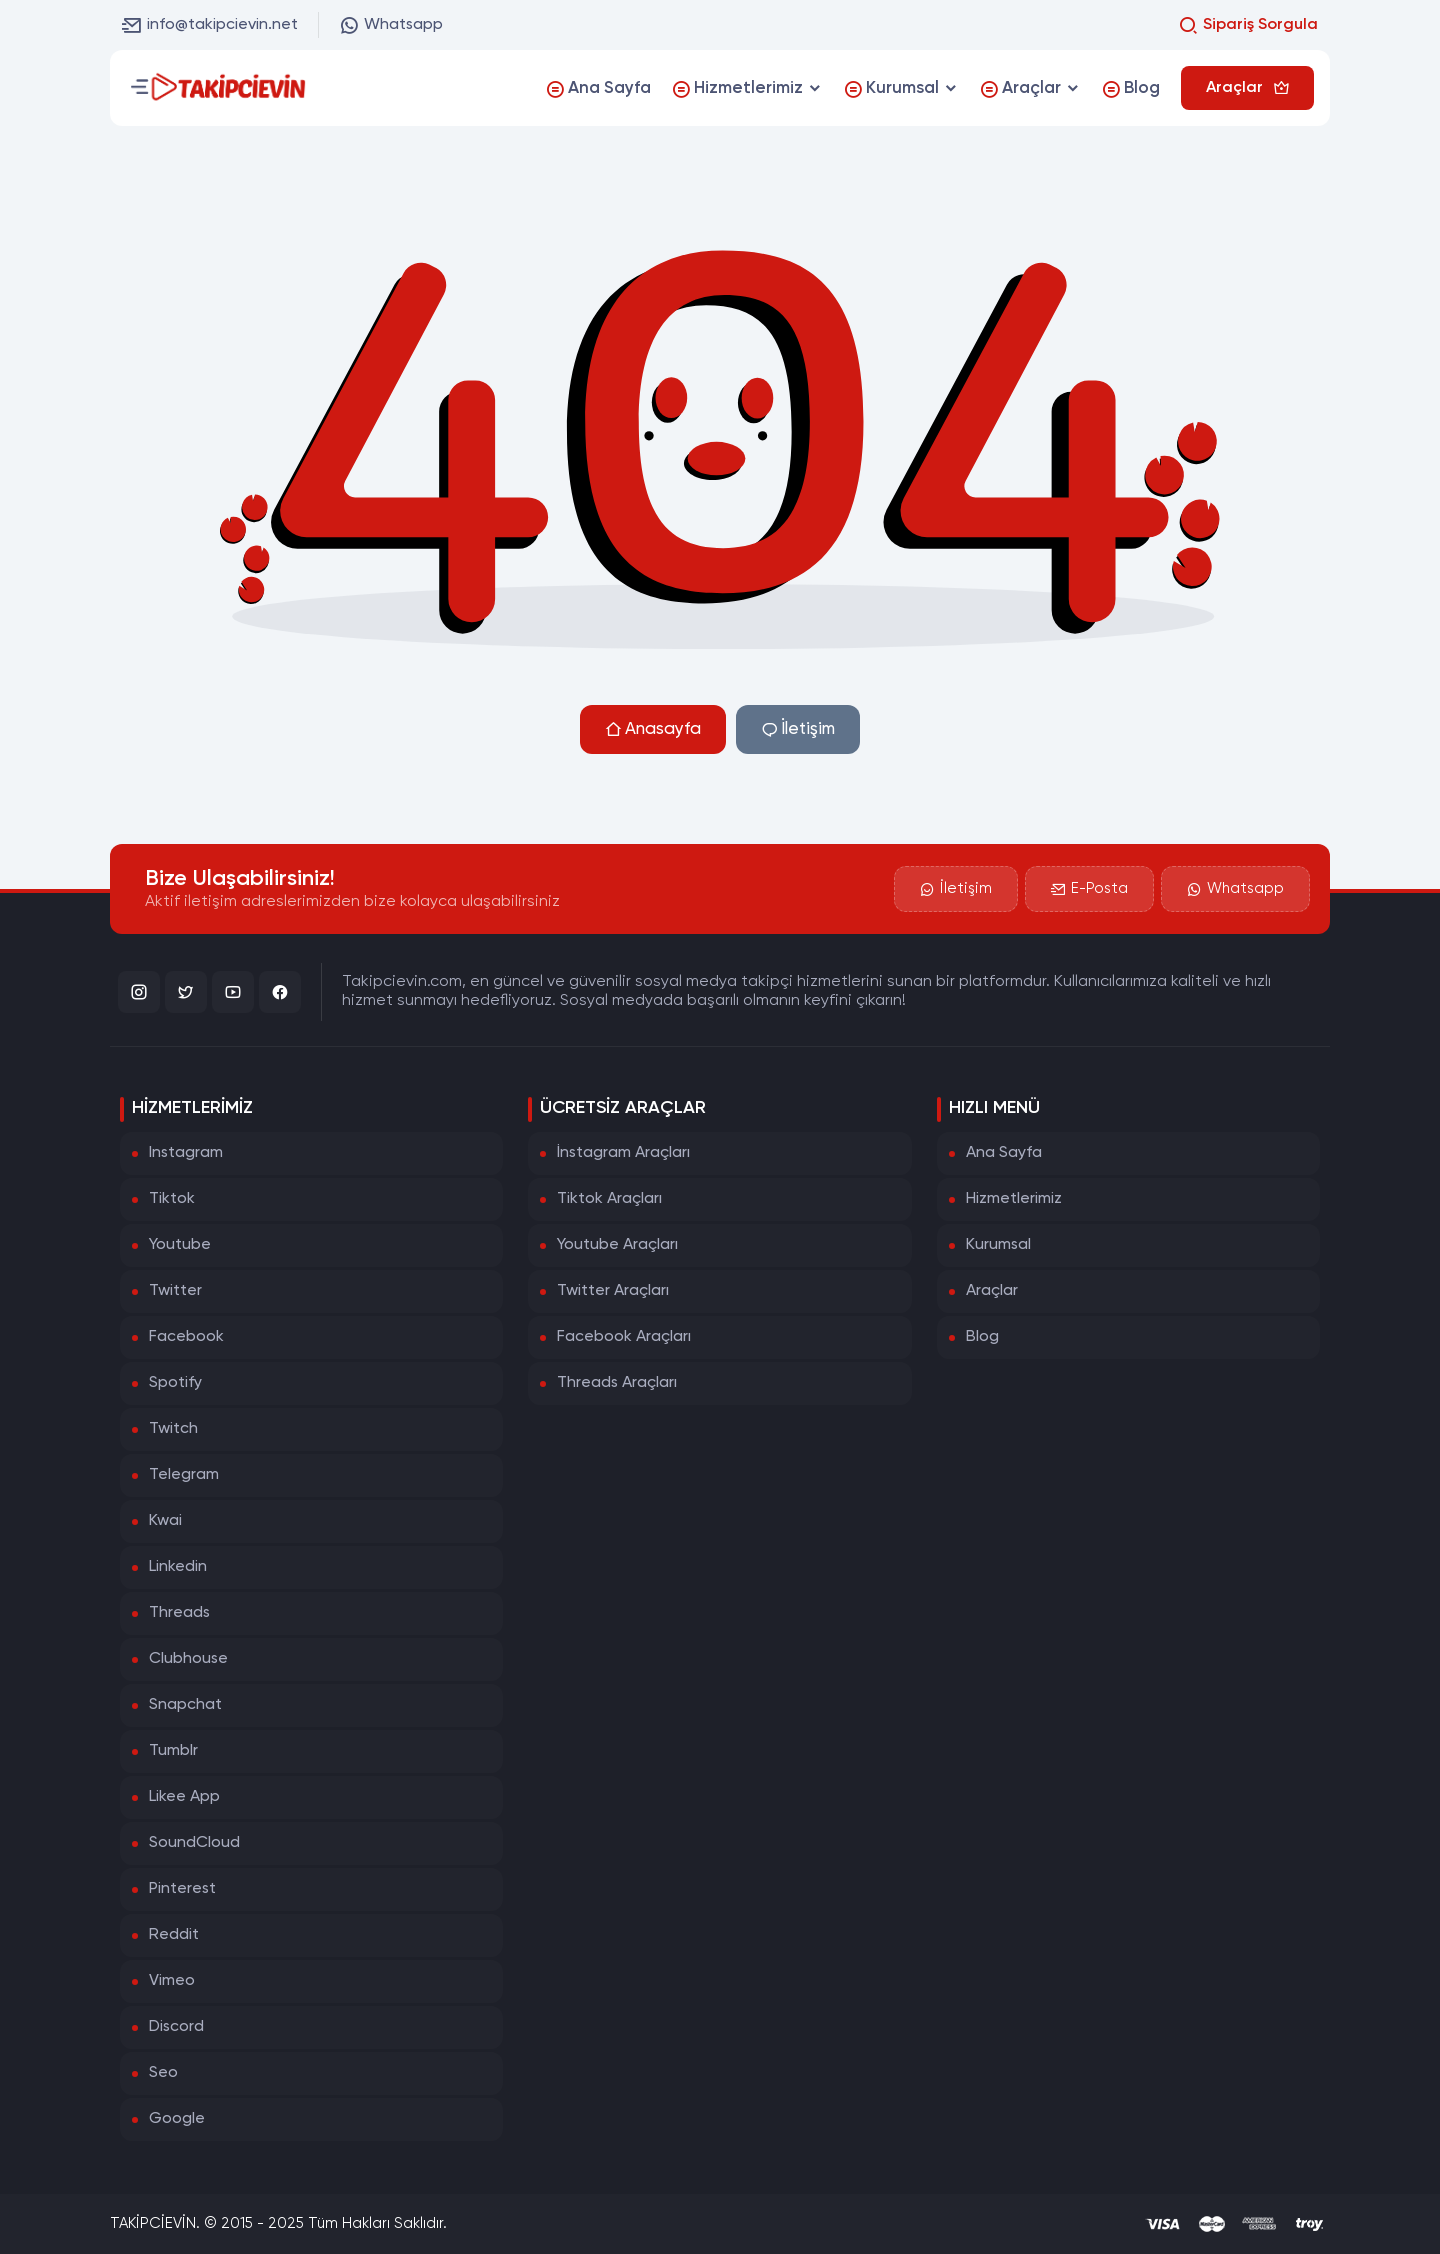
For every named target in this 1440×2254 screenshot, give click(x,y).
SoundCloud (194, 1843)
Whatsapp (391, 25)
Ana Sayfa (1004, 1153)
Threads (179, 1613)
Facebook (186, 1337)
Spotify (175, 1383)
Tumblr (173, 1751)
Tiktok (172, 1199)
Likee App (184, 1797)
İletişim (798, 729)
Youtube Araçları (617, 1245)
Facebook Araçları (624, 1337)
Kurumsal (998, 1245)
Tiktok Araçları (609, 1199)
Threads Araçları (617, 1383)
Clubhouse (188, 1659)
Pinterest (182, 1889)
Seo (163, 2073)
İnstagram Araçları (623, 1153)
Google (177, 2119)
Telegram (184, 1475)
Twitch (173, 1429)
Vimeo (172, 1981)
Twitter (175, 1291)
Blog (982, 1337)
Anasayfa (653, 729)
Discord (176, 2027)
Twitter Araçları (613, 1291)
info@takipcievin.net (210, 25)
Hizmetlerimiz (1014, 1199)
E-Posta (1089, 889)
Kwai (165, 1521)
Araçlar (992, 1291)
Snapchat (185, 1705)
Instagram (186, 1153)
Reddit (174, 1935)
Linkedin (178, 1567)
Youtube (180, 1245)
